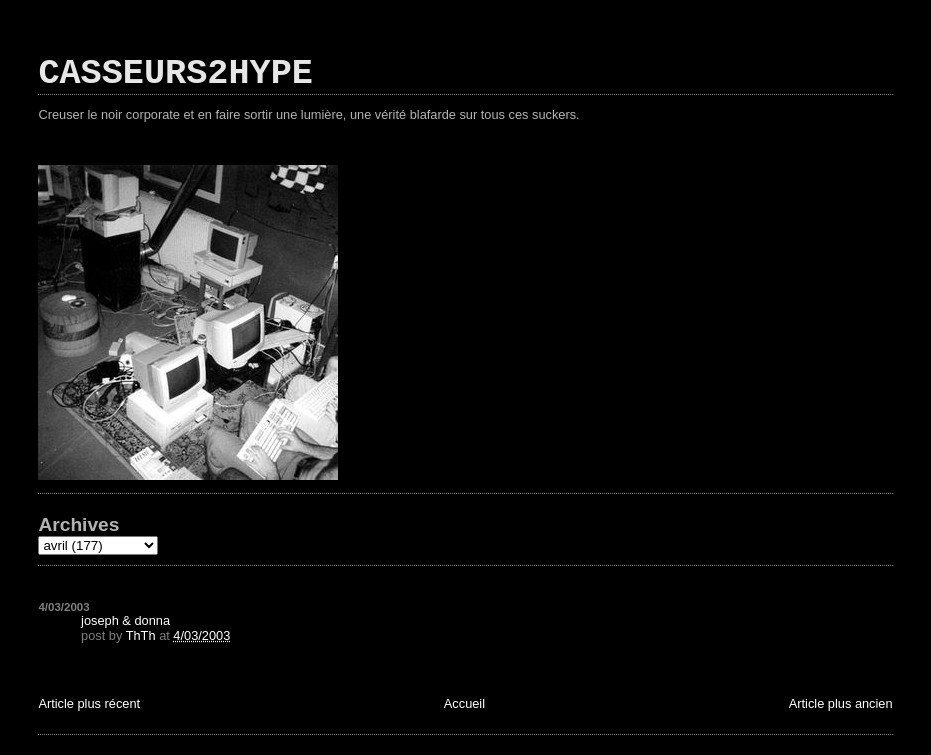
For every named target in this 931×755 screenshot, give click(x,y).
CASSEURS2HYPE (175, 74)
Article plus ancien (841, 703)
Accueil (464, 703)
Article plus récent (89, 703)
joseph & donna (125, 620)
